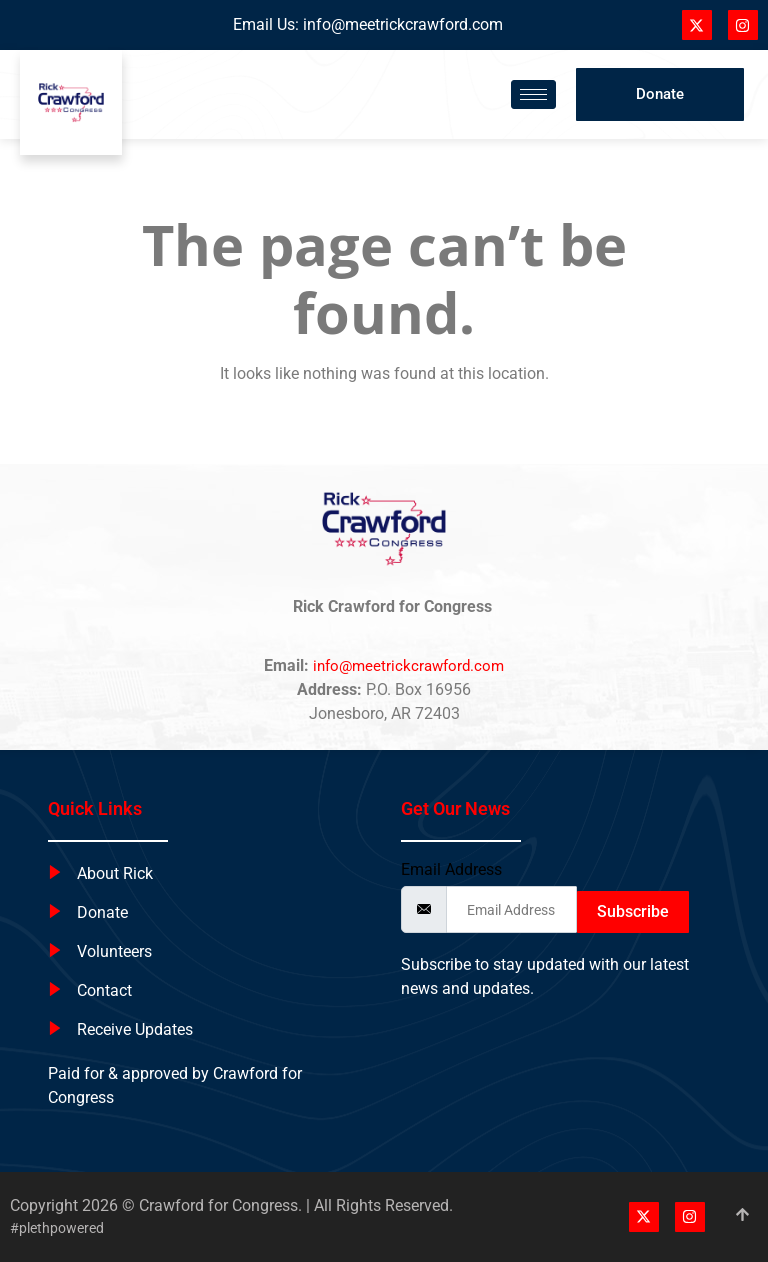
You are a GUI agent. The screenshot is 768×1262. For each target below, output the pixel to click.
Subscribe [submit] (633, 911)
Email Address (451, 870)
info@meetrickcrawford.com (403, 24)
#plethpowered (57, 1228)
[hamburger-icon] (533, 94)
